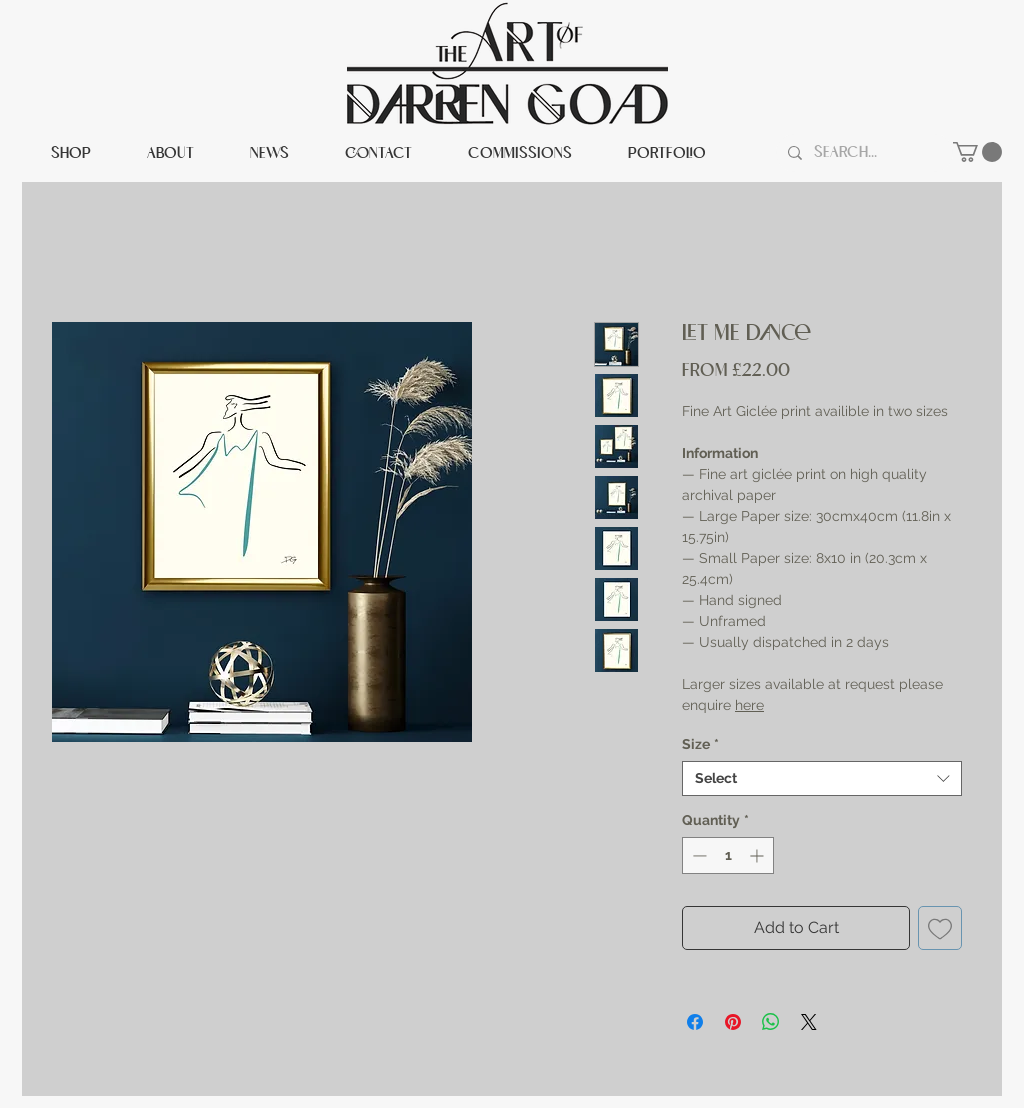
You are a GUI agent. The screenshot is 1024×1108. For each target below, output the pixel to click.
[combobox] (822, 778)
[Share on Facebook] (695, 1022)
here (749, 705)
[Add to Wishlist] (940, 928)
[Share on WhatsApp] (771, 1022)
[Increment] (758, 855)
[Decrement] (697, 855)
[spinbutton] (728, 855)
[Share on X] (809, 1022)
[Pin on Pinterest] (733, 1022)
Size (700, 744)
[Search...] (862, 153)
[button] (977, 152)
